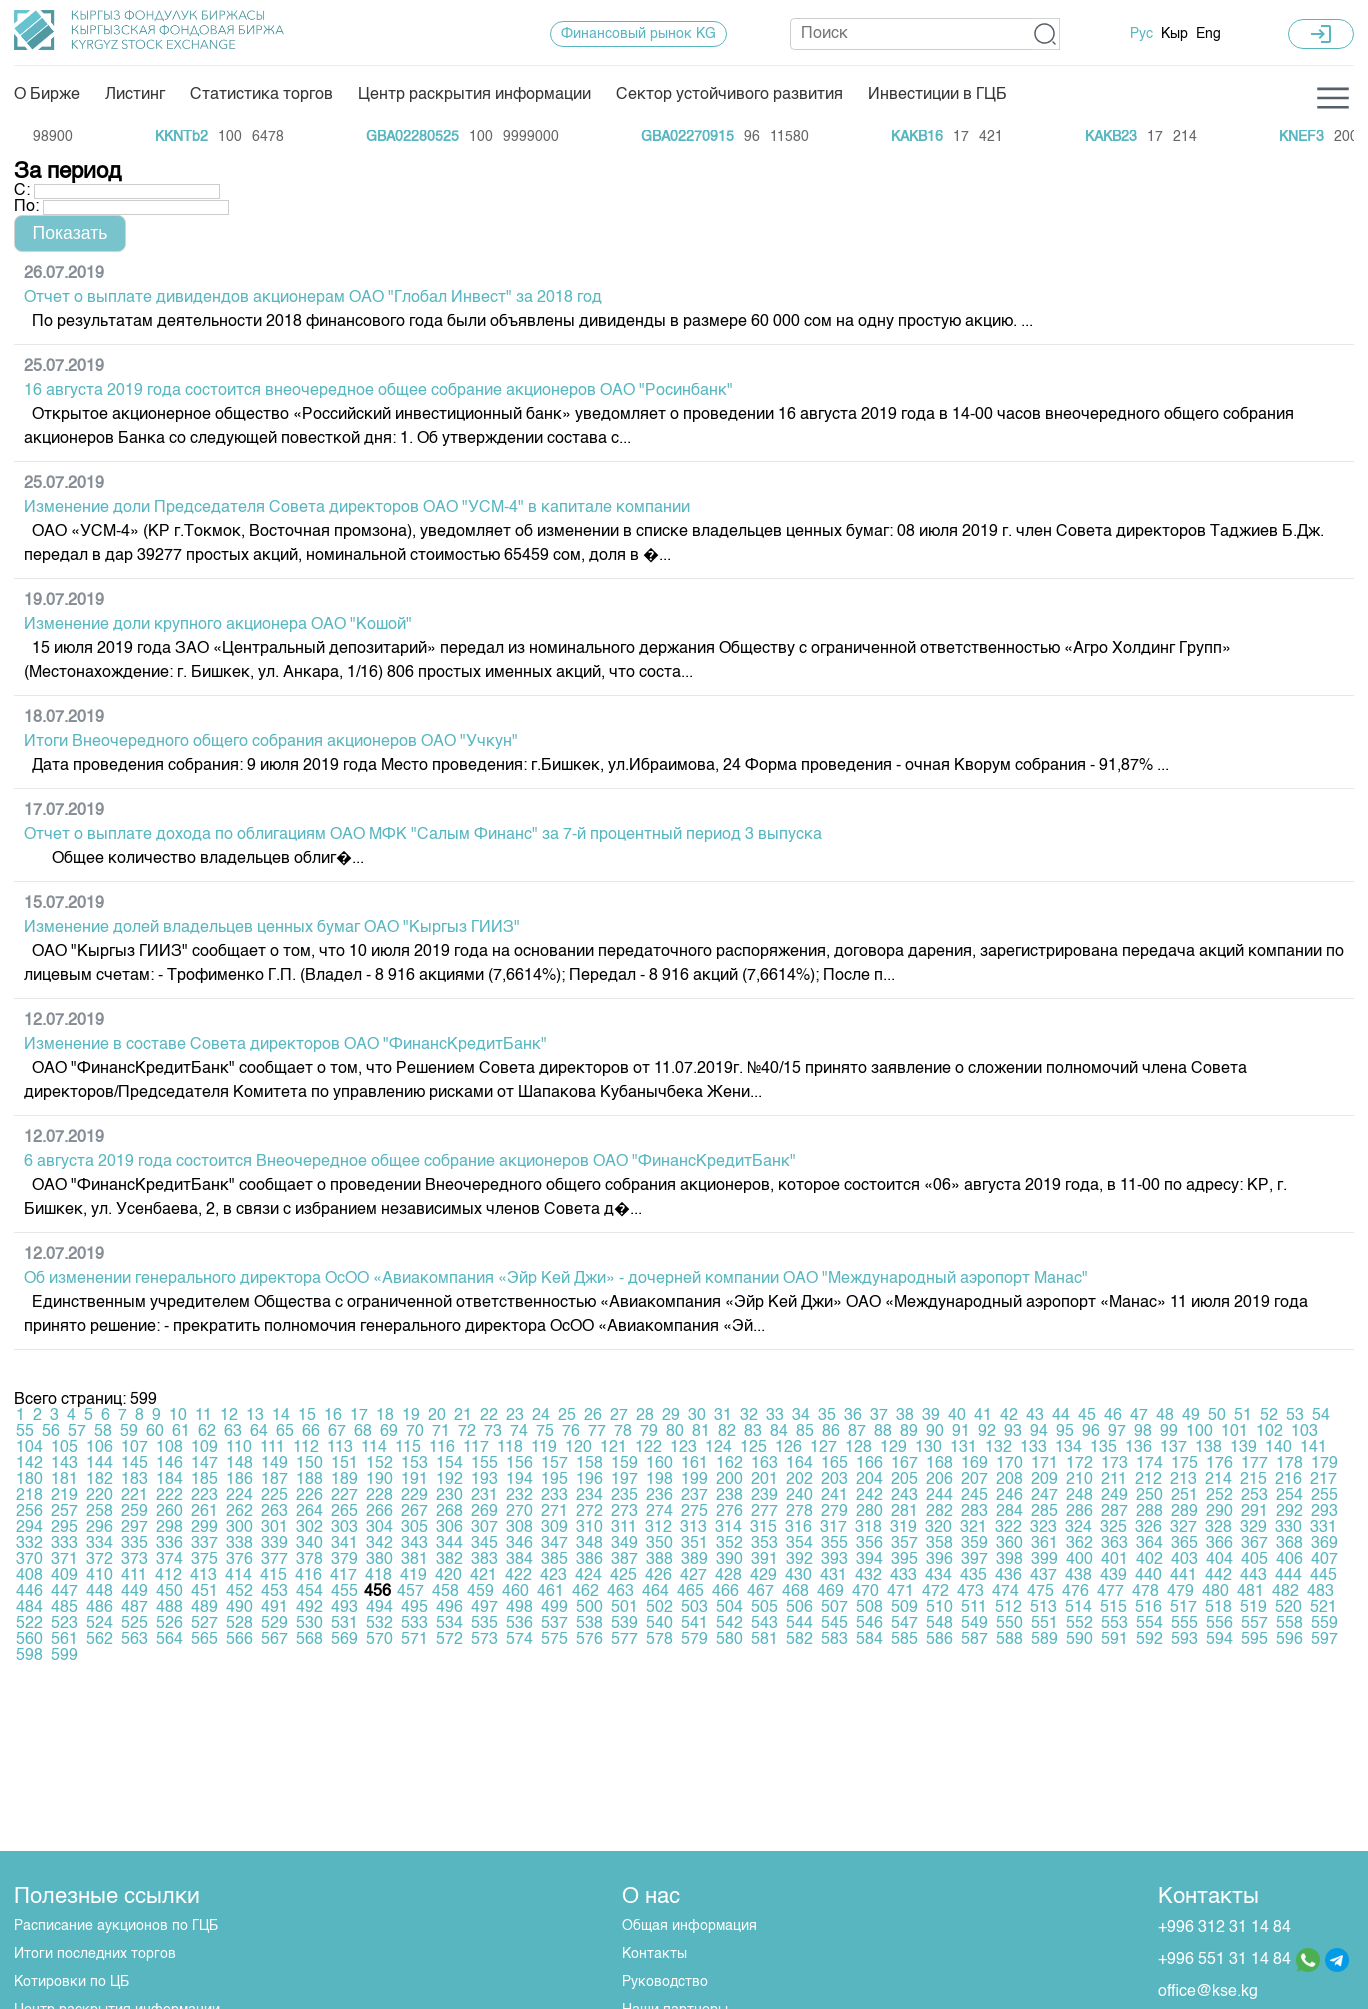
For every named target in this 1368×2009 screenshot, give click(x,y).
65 (285, 1432)
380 (379, 1560)
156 (519, 1464)
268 (449, 1512)
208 (1009, 1480)
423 (553, 1576)
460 (515, 1592)
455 (344, 1592)
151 (344, 1464)
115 (408, 1448)
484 (29, 1608)
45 (1087, 1416)
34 (801, 1416)
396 (939, 1560)
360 (1009, 1544)
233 (554, 1496)
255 (1324, 1496)
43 (1035, 1416)
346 (519, 1544)
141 (1313, 1448)
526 (169, 1624)
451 (204, 1592)
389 (694, 1560)
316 (798, 1528)
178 (1289, 1464)
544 (799, 1624)
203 (834, 1480)
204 (869, 1480)
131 (963, 1448)
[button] (1045, 34)
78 (623, 1432)
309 (554, 1528)
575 (554, 1640)
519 (1253, 1608)
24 (541, 1416)
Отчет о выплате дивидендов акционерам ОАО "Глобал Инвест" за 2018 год (313, 298)
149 (274, 1464)
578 (659, 1640)
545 (834, 1624)
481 (1250, 1592)
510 (939, 1608)
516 (1148, 1608)
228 (379, 1496)
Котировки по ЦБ (71, 1982)
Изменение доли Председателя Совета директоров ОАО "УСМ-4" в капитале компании (357, 508)
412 (168, 1576)
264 (309, 1512)
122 (648, 1448)
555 (1184, 1624)
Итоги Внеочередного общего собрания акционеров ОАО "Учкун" (271, 742)
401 (1114, 1560)
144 (99, 1464)
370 (29, 1560)
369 (1324, 1544)
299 (204, 1528)
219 (64, 1496)
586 (939, 1640)
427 (693, 1576)
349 (624, 1544)
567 (274, 1640)
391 (764, 1560)
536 (519, 1624)
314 (728, 1528)
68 (363, 1432)
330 (1288, 1528)
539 (624, 1624)
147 (204, 1464)
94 (1039, 1432)
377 (274, 1560)
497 (484, 1608)
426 (658, 1576)
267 (414, 1512)
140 (1278, 1448)
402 (1149, 1560)
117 (476, 1448)
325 (1113, 1528)
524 (99, 1624)
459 (480, 1592)
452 (239, 1592)
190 (379, 1480)
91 (961, 1432)
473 (970, 1592)
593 (1184, 1640)
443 (1253, 1576)
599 (64, 1656)
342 (379, 1544)
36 (853, 1416)
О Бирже (47, 95)
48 (1165, 1416)
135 (1103, 1448)
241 (834, 1496)
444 (1288, 1576)
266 (379, 1512)
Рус (1141, 34)
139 (1243, 1448)
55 (25, 1432)
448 (99, 1592)
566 (239, 1640)
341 (344, 1544)
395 (904, 1560)
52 (1269, 1416)
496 (449, 1608)
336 (169, 1544)
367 (1254, 1544)
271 (554, 1512)
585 (904, 1640)
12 (229, 1416)
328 (1218, 1528)
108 (169, 1448)
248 (1079, 1496)
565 (204, 1640)
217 (1323, 1480)
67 (337, 1432)
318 (868, 1528)
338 (239, 1544)
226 (309, 1496)
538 (589, 1624)
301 (274, 1528)
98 (1143, 1432)
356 (869, 1544)
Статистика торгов (261, 95)
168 (939, 1464)
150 (309, 1464)
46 (1113, 1416)
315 (763, 1528)
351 (694, 1544)
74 (519, 1432)
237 (694, 1496)
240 (799, 1496)
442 (1218, 1576)
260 (169, 1512)
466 (725, 1592)
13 (255, 1416)
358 (939, 1544)
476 (1075, 1592)
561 (64, 1640)
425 (623, 1576)
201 (764, 1480)
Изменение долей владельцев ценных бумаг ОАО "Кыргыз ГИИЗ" (272, 928)
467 (760, 1592)
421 (483, 1576)
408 (29, 1576)
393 (834, 1560)
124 (718, 1448)
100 (1199, 1432)
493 (344, 1608)
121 (613, 1448)
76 (571, 1432)
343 (414, 1544)
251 (1184, 1496)
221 (134, 1496)
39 (931, 1416)
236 (659, 1496)
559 (1324, 1624)
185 (204, 1480)
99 (1169, 1432)
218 (29, 1496)
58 (103, 1432)
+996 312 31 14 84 (1224, 1928)
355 (834, 1544)
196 (589, 1480)
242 (869, 1496)
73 (493, 1432)
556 (1219, 1624)
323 (1043, 1528)
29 (671, 1416)
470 (865, 1592)
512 (1008, 1608)
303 (344, 1528)
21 (463, 1416)
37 (879, 1416)
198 (659, 1480)
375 (204, 1560)
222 (169, 1496)
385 (554, 1560)
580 (729, 1640)
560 (29, 1640)
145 (134, 1464)
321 (973, 1528)
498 (519, 1608)
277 (764, 1512)
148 (239, 1464)
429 (763, 1576)
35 (827, 1416)
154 (449, 1464)
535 (484, 1624)
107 (134, 1448)
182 (99, 1480)
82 (727, 1432)
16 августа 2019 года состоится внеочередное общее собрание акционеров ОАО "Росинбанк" (378, 391)
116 (442, 1448)
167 (904, 1464)
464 (655, 1592)
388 (659, 1560)
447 (64, 1592)
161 (694, 1464)
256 (29, 1512)
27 (619, 1416)
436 (1008, 1576)
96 (1091, 1432)
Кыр (1174, 34)
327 (1183, 1528)
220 (99, 1496)
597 (1324, 1640)
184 (169, 1480)
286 (1079, 1512)
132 (998, 1448)
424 (588, 1576)
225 (274, 1496)
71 (441, 1432)
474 (1005, 1592)
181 (64, 1480)
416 (308, 1576)
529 (274, 1624)
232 (519, 1496)
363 (1114, 1544)
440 (1148, 1576)
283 (974, 1512)
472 (935, 1592)
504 (729, 1608)
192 (449, 1480)
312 (658, 1528)
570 (379, 1640)
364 (1149, 1544)
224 (239, 1496)
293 (1324, 1512)
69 (389, 1432)
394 (869, 1560)
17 (359, 1416)
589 (1044, 1640)
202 (799, 1480)
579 (694, 1640)
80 (675, 1432)
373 (134, 1560)
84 (779, 1432)
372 (99, 1560)
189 (344, 1480)
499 (554, 1608)
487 (134, 1608)
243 (904, 1496)
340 (309, 1544)
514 (1078, 1608)
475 (1040, 1592)
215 (1253, 1480)
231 (484, 1496)
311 (624, 1528)
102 (1269, 1432)
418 (378, 1576)
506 (799, 1608)
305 (414, 1528)
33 (775, 1416)
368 (1289, 1544)
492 (309, 1608)
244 (939, 1496)
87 (857, 1432)
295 (64, 1528)
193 (484, 1480)
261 (204, 1512)
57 (77, 1432)
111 (272, 1448)
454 (309, 1592)
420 (448, 1576)
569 (344, 1640)
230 (449, 1496)
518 (1218, 1608)
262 (239, 1512)
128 (858, 1448)
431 (833, 1576)
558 (1289, 1624)
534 (449, 1624)
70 (415, 1432)
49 (1191, 1416)
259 (134, 1512)
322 (1008, 1528)
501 (624, 1608)
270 (519, 1512)
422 (518, 1576)
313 (693, 1528)
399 (1044, 1560)
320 (938, 1528)
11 (203, 1416)
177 (1254, 1464)
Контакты (654, 1954)
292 (1289, 1512)
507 (834, 1608)
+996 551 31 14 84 (1224, 1960)
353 (764, 1544)
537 (554, 1624)
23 (515, 1416)
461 (550, 1592)
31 (723, 1416)
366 (1219, 1544)
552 (1079, 1624)
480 (1215, 1592)
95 (1065, 1432)
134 (1068, 1448)
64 (259, 1432)
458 (445, 1592)
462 (585, 1592)
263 (274, 1512)
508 (869, 1608)
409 (64, 1576)
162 (729, 1464)
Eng (1208, 34)
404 (1219, 1560)
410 (99, 1576)
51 (1243, 1416)
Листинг (135, 95)
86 (831, 1432)
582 (799, 1640)
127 (823, 1448)
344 (449, 1544)
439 (1113, 1576)
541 (694, 1624)
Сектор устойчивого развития (729, 95)
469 (830, 1592)
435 (973, 1576)
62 (207, 1432)
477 (1110, 1592)
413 (203, 1576)
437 (1043, 1576)
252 (1219, 1496)
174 (1149, 1464)
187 (274, 1480)
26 (593, 1416)
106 (99, 1448)
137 (1173, 1448)
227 (344, 1496)
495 (414, 1608)
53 (1295, 1416)
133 (1033, 1448)
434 (938, 1576)
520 (1288, 1608)
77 (597, 1432)
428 (728, 1576)
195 (554, 1480)
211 (1114, 1480)
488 (169, 1608)
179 (1324, 1464)
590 (1079, 1640)
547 (904, 1624)
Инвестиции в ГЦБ (937, 95)
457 (410, 1592)
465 (690, 1592)
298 (169, 1528)
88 (883, 1432)
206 (939, 1480)
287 (1114, 1512)
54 (1321, 1416)
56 (51, 1432)
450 (169, 1592)
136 (1138, 1448)
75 (545, 1432)
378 (309, 1560)
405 (1254, 1560)
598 (29, 1656)
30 (697, 1416)
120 (578, 1448)
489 (204, 1608)
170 (1009, 1464)
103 (1304, 1432)
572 (449, 1640)
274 (659, 1512)
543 (764, 1624)
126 (788, 1448)
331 (1323, 1528)
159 (624, 1464)
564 (169, 1640)
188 (309, 1480)
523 (64, 1624)
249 (1114, 1496)
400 (1079, 1560)
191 (414, 1480)
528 (239, 1624)
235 (624, 1496)
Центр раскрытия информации (474, 95)
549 (974, 1624)
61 (181, 1432)
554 (1149, 1624)
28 (645, 1416)
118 (510, 1448)
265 (344, 1512)
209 (1044, 1480)
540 (659, 1624)
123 (683, 1448)
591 (1114, 1640)
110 (239, 1448)
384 (519, 1560)
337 (204, 1544)
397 (974, 1560)
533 (414, 1624)
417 (343, 1576)
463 (620, 1592)
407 (1324, 1560)
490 (239, 1608)
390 (729, 1560)
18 (385, 1416)
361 (1044, 1544)
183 (134, 1480)
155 (484, 1464)
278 (799, 1512)
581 (764, 1640)
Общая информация (689, 1926)
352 (729, 1544)
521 (1323, 1608)
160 (659, 1464)
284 (1009, 1512)
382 (449, 1560)
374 (169, 1560)
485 (64, 1608)
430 (798, 1576)
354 (799, 1544)
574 (519, 1640)
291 (1254, 1512)
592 (1149, 1640)
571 (414, 1640)
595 (1254, 1640)
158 (589, 1464)
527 (204, 1624)
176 (1219, 1464)
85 (805, 1432)
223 (204, 1496)
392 (799, 1560)
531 (344, 1624)
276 (729, 1512)
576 (589, 1640)
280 (869, 1512)
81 (701, 1432)
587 (974, 1640)
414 (238, 1576)
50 (1217, 1416)
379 (344, 1560)
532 (379, 1624)
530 (309, 1624)
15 (307, 1416)
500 (589, 1608)
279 (834, 1512)
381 (414, 1560)
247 (1044, 1496)
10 (178, 1416)
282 (939, 1512)
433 (903, 1576)
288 (1149, 1512)
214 (1218, 1480)
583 (834, 1640)
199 (694, 1480)
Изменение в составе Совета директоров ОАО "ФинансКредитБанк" (285, 1045)
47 (1139, 1416)
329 (1253, 1528)
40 (957, 1416)
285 (1044, 1512)
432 (868, 1576)
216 (1288, 1480)
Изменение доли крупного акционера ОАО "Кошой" (218, 625)
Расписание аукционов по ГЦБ (116, 1926)
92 (987, 1432)
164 (799, 1464)
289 (1184, 1512)
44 (1061, 1416)
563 (134, 1640)
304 (379, 1528)
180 (29, 1480)
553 (1114, 1624)
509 (904, 1608)
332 (29, 1544)
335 (134, 1544)
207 (974, 1480)
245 (974, 1496)
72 (467, 1432)
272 (589, 1512)
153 (414, 1464)
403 (1184, 1560)
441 (1183, 1576)
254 (1289, 1496)
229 (414, 1496)
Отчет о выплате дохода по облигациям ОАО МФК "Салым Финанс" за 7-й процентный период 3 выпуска (423, 835)
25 (567, 1416)
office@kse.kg (1208, 1992)
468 (795, 1592)
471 (900, 1592)
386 (589, 1560)
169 (974, 1464)
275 (694, 1512)
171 (1044, 1464)
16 (333, 1416)
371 (64, 1560)
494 (379, 1608)
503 (694, 1608)
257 (64, 1512)
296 (99, 1528)
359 (974, 1544)
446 (29, 1592)
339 (274, 1544)
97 (1117, 1432)
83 (753, 1432)
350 (659, 1544)
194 (519, 1480)
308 (519, 1528)
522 (29, 1624)
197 (624, 1480)
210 (1079, 1480)
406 (1289, 1560)
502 (659, 1608)
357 (904, 1544)
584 (869, 1640)
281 (904, 1512)
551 (1044, 1624)
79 (649, 1432)
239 (764, 1496)
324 (1078, 1528)
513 (1043, 1608)
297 (134, 1528)
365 (1184, 1544)
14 (281, 1416)
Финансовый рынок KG (638, 34)
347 (554, 1544)
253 (1254, 1496)
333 (64, 1544)
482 (1285, 1592)
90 (935, 1432)
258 (99, 1512)
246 (1009, 1496)
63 (233, 1432)
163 (764, 1464)
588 (1009, 1640)
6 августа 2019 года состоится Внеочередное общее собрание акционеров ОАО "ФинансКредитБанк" (410, 1162)
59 (129, 1432)
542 (729, 1624)
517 (1183, 1608)
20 (437, 1416)
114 (374, 1448)
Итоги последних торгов (95, 1954)
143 (64, 1464)
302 (309, 1528)
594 (1219, 1640)
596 (1289, 1640)
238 (729, 1496)
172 (1079, 1464)
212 (1148, 1480)
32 (749, 1416)
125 (753, 1448)
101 (1234, 1432)
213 (1183, 1480)
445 (1323, 1576)
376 (239, 1560)
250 (1149, 1496)
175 (1184, 1464)
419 (413, 1576)
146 (169, 1464)
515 (1113, 1608)
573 (484, 1640)
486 (99, 1608)
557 (1254, 1624)
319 (903, 1528)
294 (29, 1528)
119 (544, 1448)
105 (64, 1448)
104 (29, 1448)
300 (239, 1528)
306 (449, 1528)
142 (29, 1464)
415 (273, 1576)
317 (833, 1528)
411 (134, 1576)
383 (484, 1560)
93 (1013, 1432)
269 (484, 1512)
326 (1148, 1528)
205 (904, 1480)
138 (1208, 1448)
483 (1320, 1592)
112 (306, 1448)
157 (554, 1464)
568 (309, 1640)
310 (589, 1528)
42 (1009, 1416)
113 (340, 1448)
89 (909, 1432)
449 (134, 1592)
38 (905, 1416)
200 (729, 1480)
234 (589, 1496)
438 (1078, 1576)
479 (1180, 1592)
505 (764, 1608)
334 (99, 1544)
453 (274, 1592)
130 (928, 1448)
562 (99, 1640)
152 (379, 1464)
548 (939, 1624)
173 (1114, 1464)
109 (204, 1448)
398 (1009, 1560)
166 (869, 1464)
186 (239, 1480)
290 (1219, 1512)
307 (484, 1528)
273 (624, 1512)
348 (589, 1544)
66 (311, 1432)
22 (489, 1416)
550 (1009, 1624)
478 (1145, 1592)
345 (484, 1544)
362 (1079, 1544)
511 (974, 1608)
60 (155, 1432)
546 (869, 1624)
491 (274, 1608)
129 (893, 1448)
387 (624, 1560)
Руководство (665, 1982)
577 (624, 1640)
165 (834, 1464)
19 (411, 1416)
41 (983, 1416)
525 (134, 1624)
